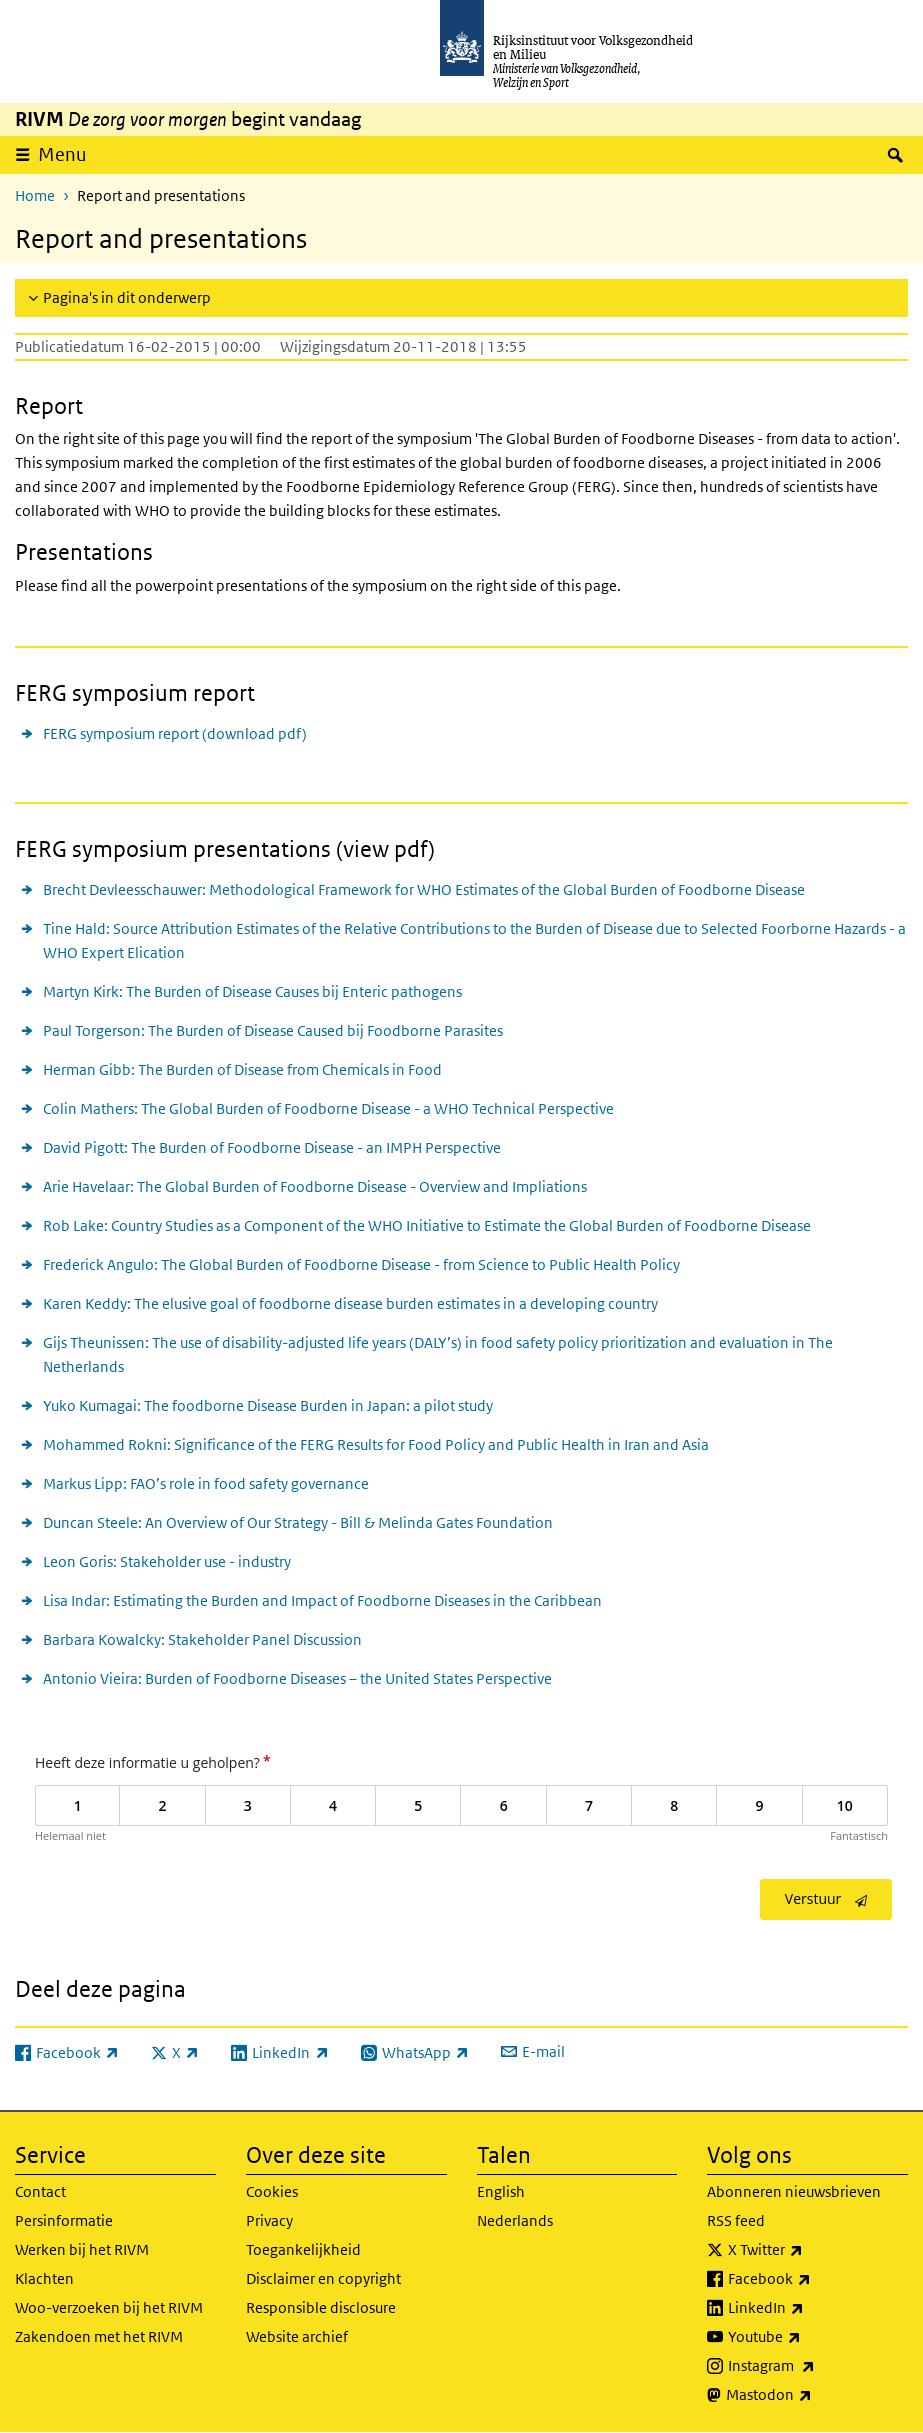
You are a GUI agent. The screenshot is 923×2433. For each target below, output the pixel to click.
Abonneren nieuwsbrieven (794, 2191)
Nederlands (515, 2220)
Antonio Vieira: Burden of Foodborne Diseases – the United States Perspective (297, 1678)
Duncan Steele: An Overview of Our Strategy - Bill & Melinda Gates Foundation (298, 1522)
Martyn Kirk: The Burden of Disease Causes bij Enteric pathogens (252, 991)
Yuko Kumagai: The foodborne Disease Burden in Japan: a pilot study (268, 1405)
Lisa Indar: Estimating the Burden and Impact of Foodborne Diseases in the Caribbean (322, 1600)
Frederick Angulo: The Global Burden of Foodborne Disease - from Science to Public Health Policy (361, 1264)
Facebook (813, 2279)
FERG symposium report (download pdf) (175, 733)
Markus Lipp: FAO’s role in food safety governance (206, 1483)
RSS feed (736, 2220)
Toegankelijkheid (303, 2249)
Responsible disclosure (321, 2307)
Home (35, 195)
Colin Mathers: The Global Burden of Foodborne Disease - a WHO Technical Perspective (328, 1108)
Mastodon (813, 2395)
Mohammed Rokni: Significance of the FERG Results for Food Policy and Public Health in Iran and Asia (376, 1444)
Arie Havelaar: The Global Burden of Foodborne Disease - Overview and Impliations (315, 1186)
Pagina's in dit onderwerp (127, 297)
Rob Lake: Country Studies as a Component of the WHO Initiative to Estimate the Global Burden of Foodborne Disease (427, 1225)
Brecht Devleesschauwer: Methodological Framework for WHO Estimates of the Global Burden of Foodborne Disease (424, 889)
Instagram (815, 2366)
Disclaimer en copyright (323, 2278)
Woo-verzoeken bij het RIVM (109, 2307)
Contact (40, 2191)
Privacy (269, 2220)
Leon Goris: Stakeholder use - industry (167, 1561)
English (501, 2191)
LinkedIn (810, 2308)
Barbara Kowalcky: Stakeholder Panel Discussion (202, 1639)
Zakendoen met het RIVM (99, 2336)
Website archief (297, 2336)
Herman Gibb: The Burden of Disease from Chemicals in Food (242, 1069)
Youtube (808, 2337)
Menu (62, 154)
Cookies (272, 2191)
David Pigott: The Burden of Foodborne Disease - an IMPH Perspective (272, 1147)
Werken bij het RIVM (82, 2249)
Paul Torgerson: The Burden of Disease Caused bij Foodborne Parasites (273, 1030)
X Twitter (809, 2250)
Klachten (44, 2278)
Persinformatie (64, 2220)
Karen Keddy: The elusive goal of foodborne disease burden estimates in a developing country (350, 1303)
